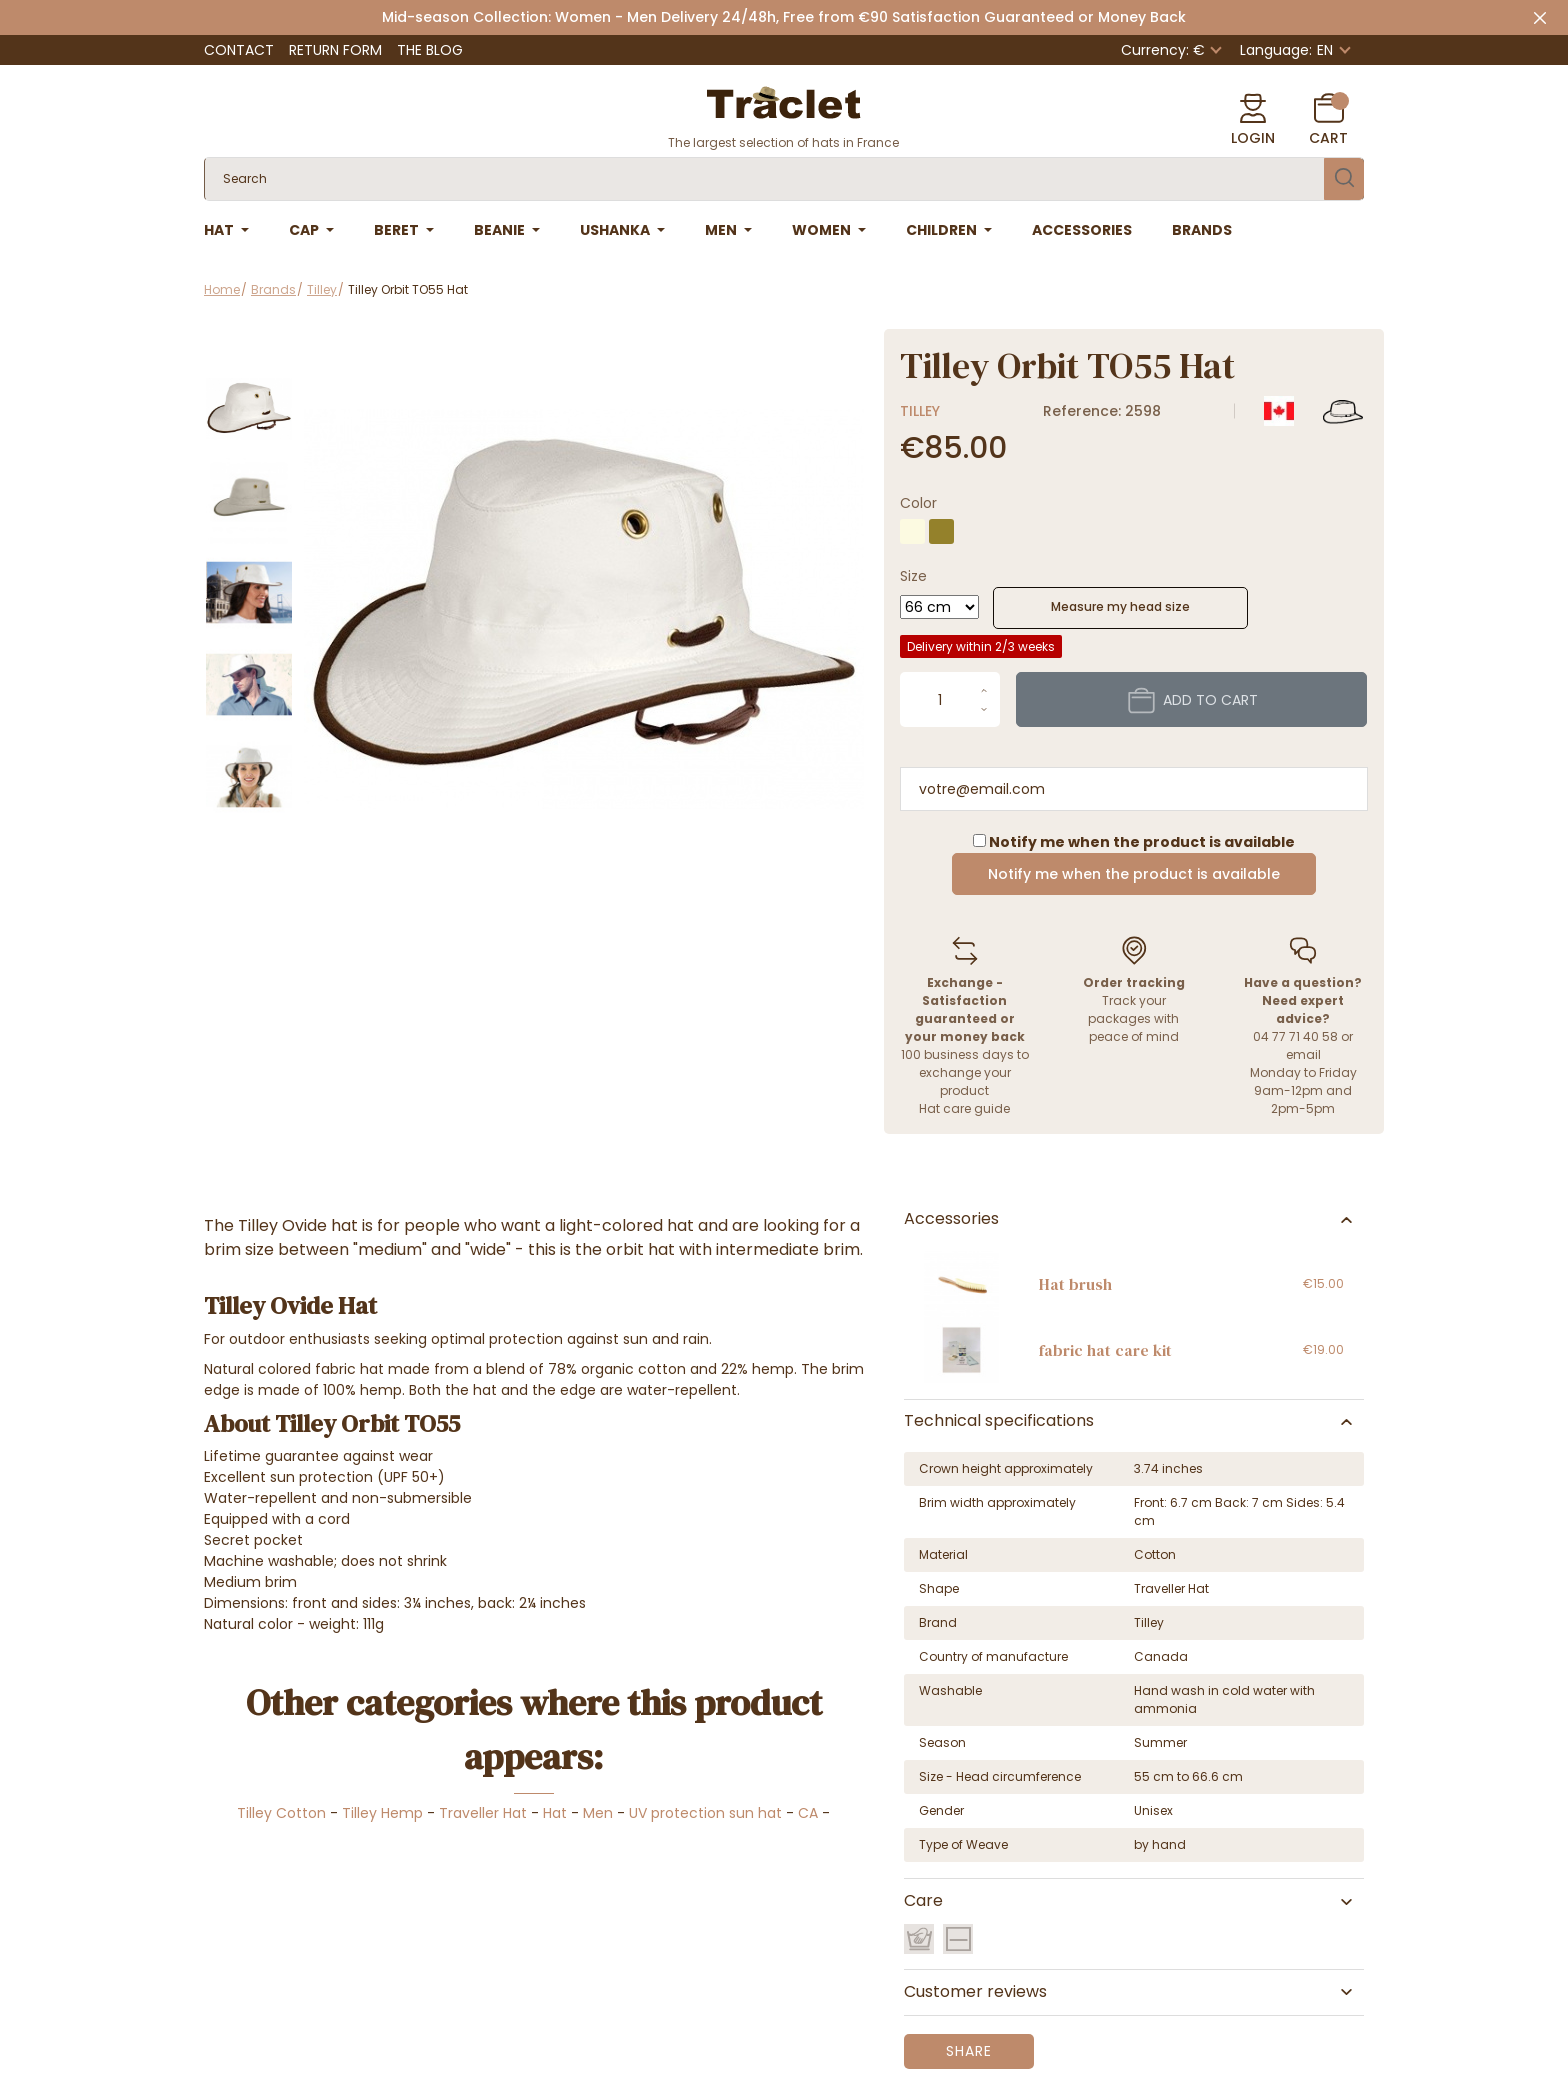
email (1303, 1054)
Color (918, 503)
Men (598, 1813)
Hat (555, 1813)
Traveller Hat (483, 1813)
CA (808, 1813)
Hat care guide (964, 1108)
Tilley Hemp (382, 1813)
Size (913, 576)
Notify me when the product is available (1134, 874)
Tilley (920, 411)
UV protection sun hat (705, 1813)
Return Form (335, 50)
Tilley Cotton (281, 1813)
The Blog (430, 50)
